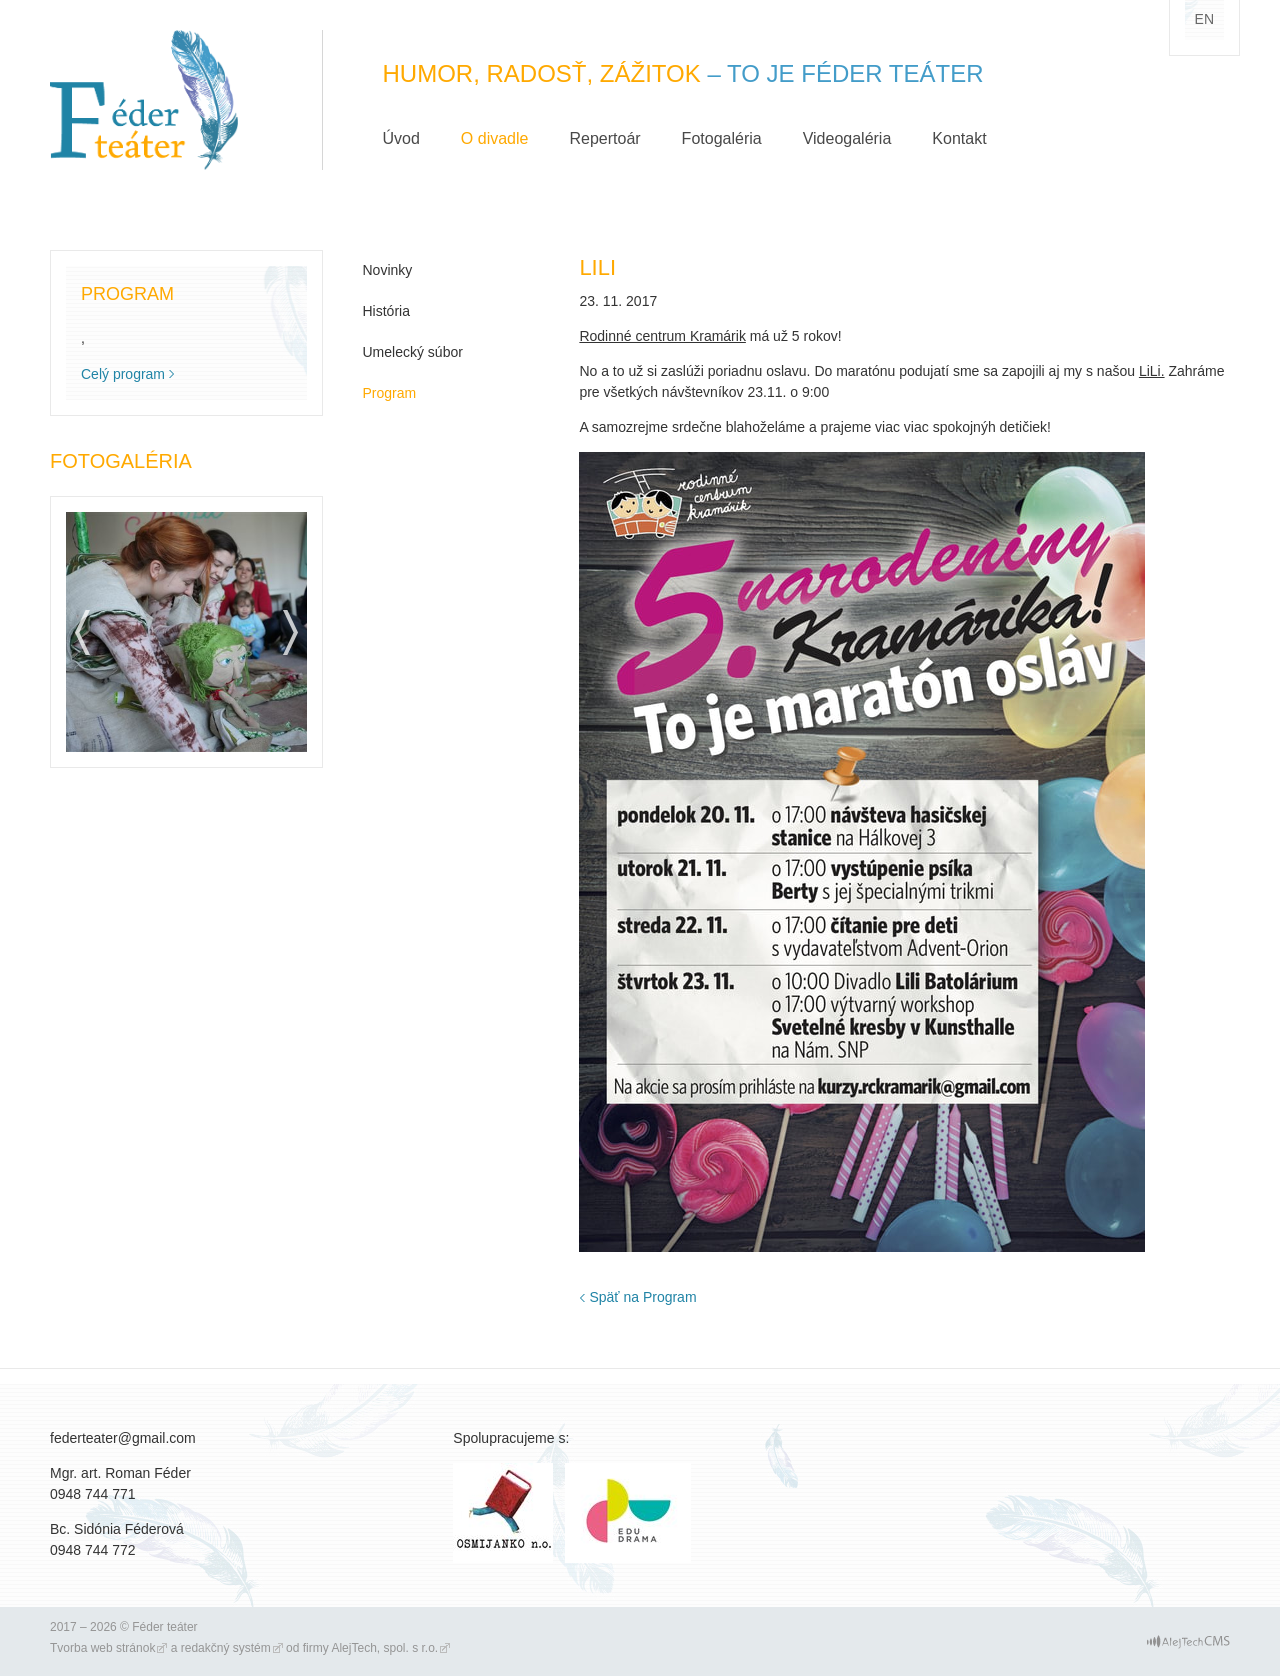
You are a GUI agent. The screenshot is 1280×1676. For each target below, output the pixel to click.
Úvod (401, 138)
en (1204, 19)
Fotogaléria (722, 138)
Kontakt (959, 138)
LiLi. (1152, 371)
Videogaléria (847, 138)
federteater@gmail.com (123, 1438)
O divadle (495, 138)
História (386, 311)
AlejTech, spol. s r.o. (384, 1648)
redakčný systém (226, 1648)
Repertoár (604, 138)
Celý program (123, 374)
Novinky (388, 270)
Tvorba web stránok (102, 1648)
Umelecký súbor (413, 352)
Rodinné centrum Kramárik (662, 336)
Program (390, 393)
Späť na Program (642, 1297)
